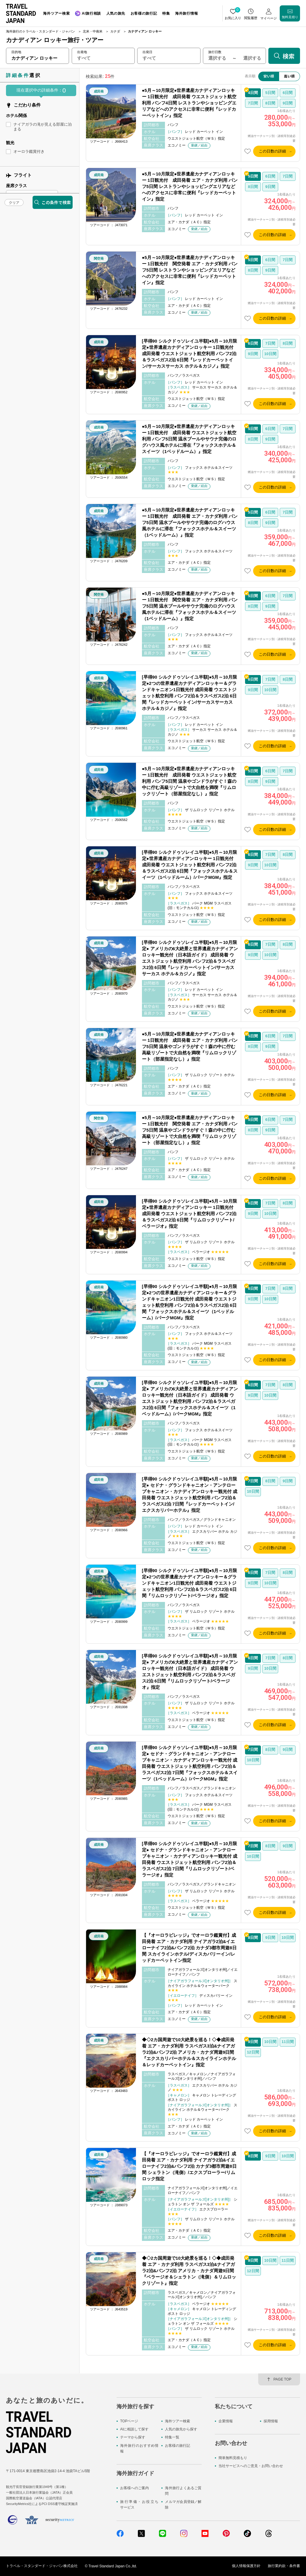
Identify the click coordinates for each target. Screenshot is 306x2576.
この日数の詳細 (272, 151)
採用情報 (271, 2421)
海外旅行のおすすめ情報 (139, 2448)
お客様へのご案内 (134, 2488)
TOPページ (129, 2421)
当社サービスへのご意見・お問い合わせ (250, 2466)
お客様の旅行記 (177, 2445)
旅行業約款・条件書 (284, 2566)
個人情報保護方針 (246, 2566)
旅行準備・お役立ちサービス (139, 2505)
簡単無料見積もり (232, 2458)
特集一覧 (172, 2437)
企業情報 (225, 2421)
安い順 (268, 75)
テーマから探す (132, 2437)
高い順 (289, 75)
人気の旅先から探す (181, 2429)
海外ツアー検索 (177, 2421)
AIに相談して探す (134, 2429)
